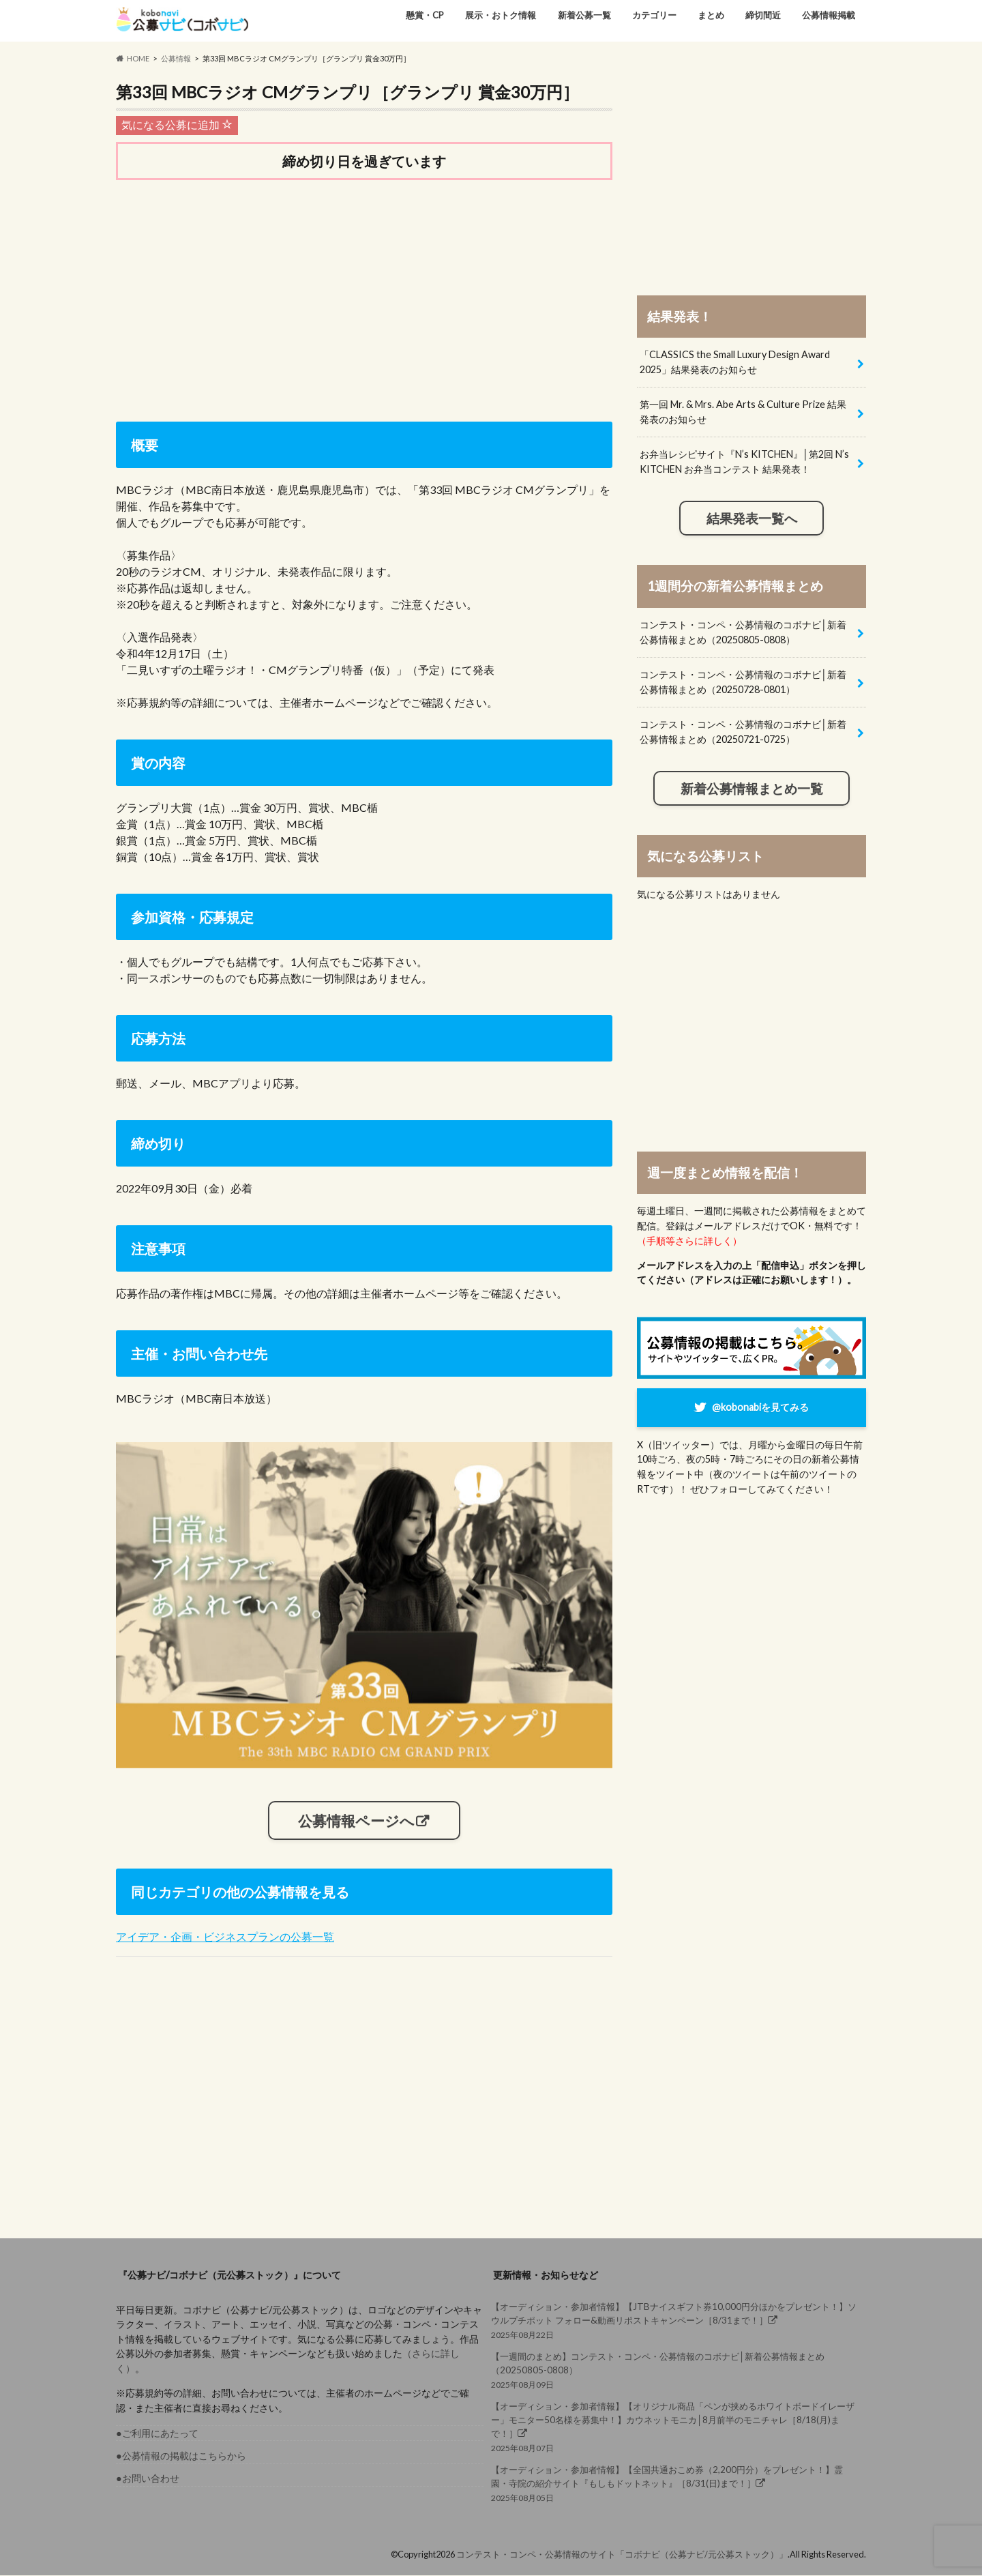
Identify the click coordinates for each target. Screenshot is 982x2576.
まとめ (711, 15)
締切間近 (763, 15)
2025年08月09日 (675, 2370)
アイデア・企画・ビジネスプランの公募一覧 (225, 1937)
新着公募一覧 (584, 15)
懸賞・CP (425, 15)
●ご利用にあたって (157, 2433)
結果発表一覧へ (751, 518)
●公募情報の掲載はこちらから (181, 2456)
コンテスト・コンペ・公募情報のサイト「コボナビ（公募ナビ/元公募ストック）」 (622, 2554)
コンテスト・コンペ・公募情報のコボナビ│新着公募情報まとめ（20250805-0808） (743, 632)
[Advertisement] (364, 297)
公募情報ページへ (356, 1821)
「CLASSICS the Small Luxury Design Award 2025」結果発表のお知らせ (735, 362)
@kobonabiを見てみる (760, 1407)
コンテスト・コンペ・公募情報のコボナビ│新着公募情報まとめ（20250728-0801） (743, 682)
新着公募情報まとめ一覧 (752, 788)
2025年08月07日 (675, 2426)
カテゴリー (654, 15)
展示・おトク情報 (500, 15)
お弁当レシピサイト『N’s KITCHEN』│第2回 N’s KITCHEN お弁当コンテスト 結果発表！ (744, 461)
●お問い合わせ (147, 2479)
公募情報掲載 (828, 15)
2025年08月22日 (675, 2320)
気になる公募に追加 (177, 124)
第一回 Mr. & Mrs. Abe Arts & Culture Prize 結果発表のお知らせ (743, 411)
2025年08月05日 (675, 2483)
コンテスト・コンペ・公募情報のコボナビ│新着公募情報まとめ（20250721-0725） (743, 731)
